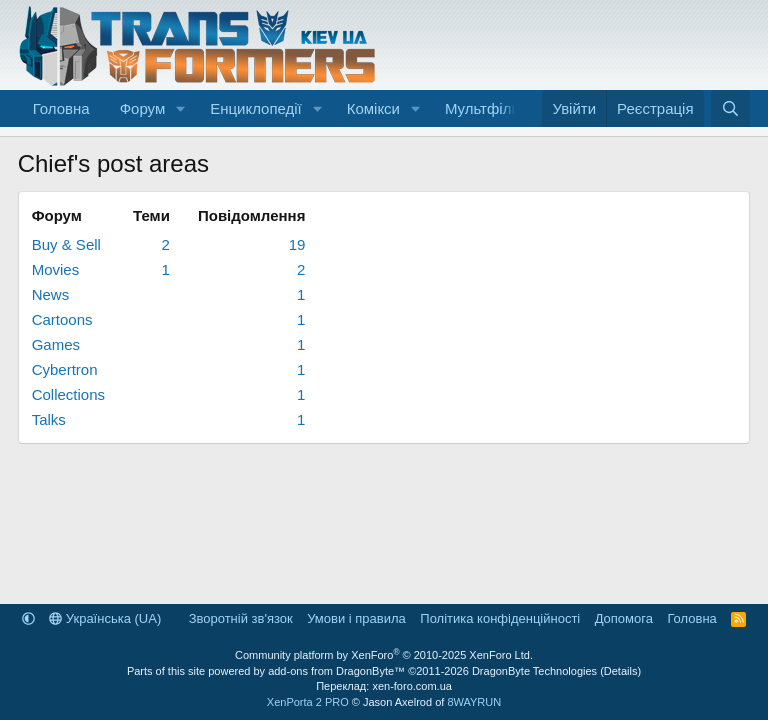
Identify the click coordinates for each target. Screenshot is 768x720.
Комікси (373, 108)
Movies (56, 269)
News (51, 294)
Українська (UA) (105, 618)
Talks (49, 419)
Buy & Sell (66, 244)
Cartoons (62, 319)
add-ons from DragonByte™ (336, 671)
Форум (143, 108)
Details (621, 671)
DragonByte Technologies (534, 671)
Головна (61, 108)
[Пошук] (730, 108)
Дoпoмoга (624, 618)
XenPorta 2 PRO (308, 702)
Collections (68, 394)
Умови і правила (356, 618)
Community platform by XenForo (384, 655)
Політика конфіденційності (500, 618)
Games (56, 344)
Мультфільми (491, 108)
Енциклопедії (256, 108)
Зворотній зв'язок (241, 618)
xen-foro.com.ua (411, 686)
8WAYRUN (474, 702)
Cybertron (65, 369)
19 (297, 244)
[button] (181, 108)
